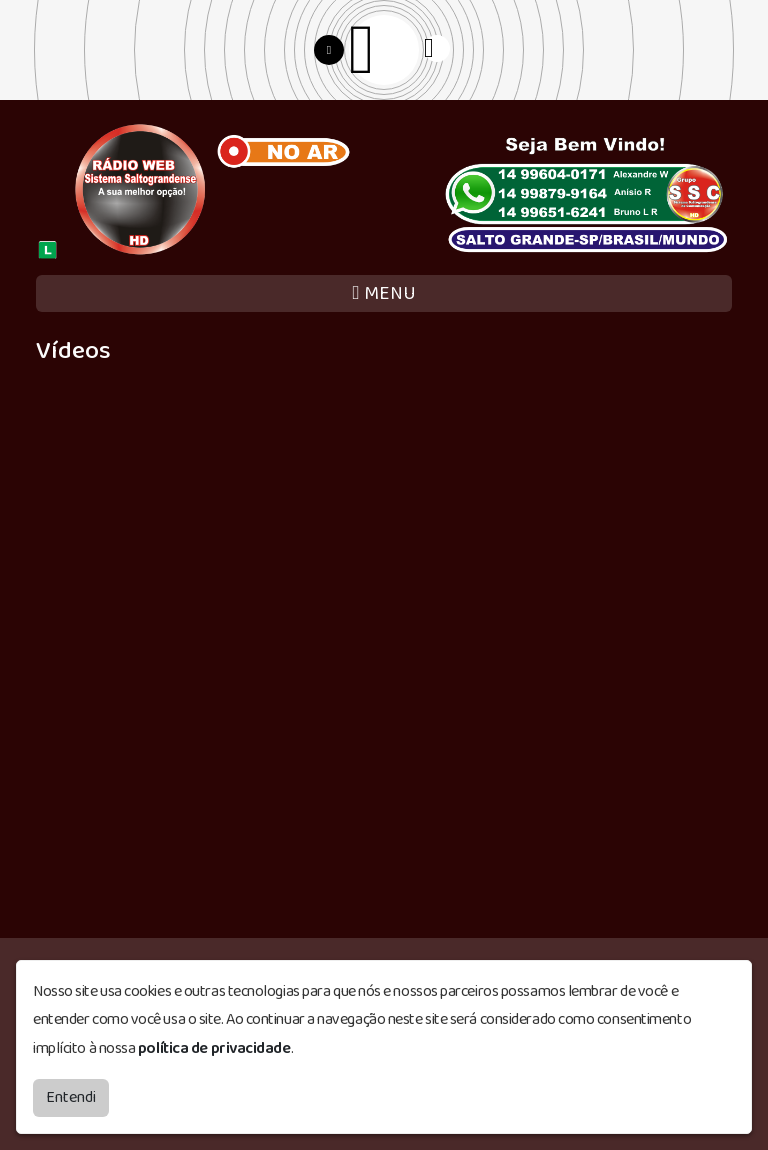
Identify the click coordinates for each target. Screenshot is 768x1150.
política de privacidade (214, 1048)
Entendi (71, 1097)
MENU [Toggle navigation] (383, 293)
